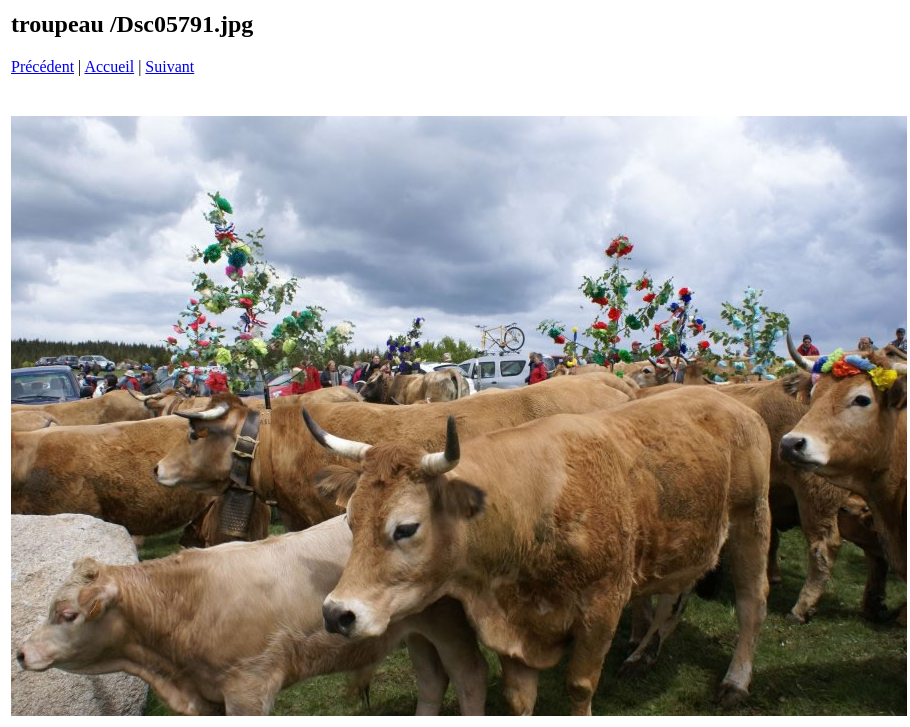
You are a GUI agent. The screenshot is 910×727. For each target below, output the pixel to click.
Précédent (42, 66)
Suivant (169, 66)
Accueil (109, 66)
